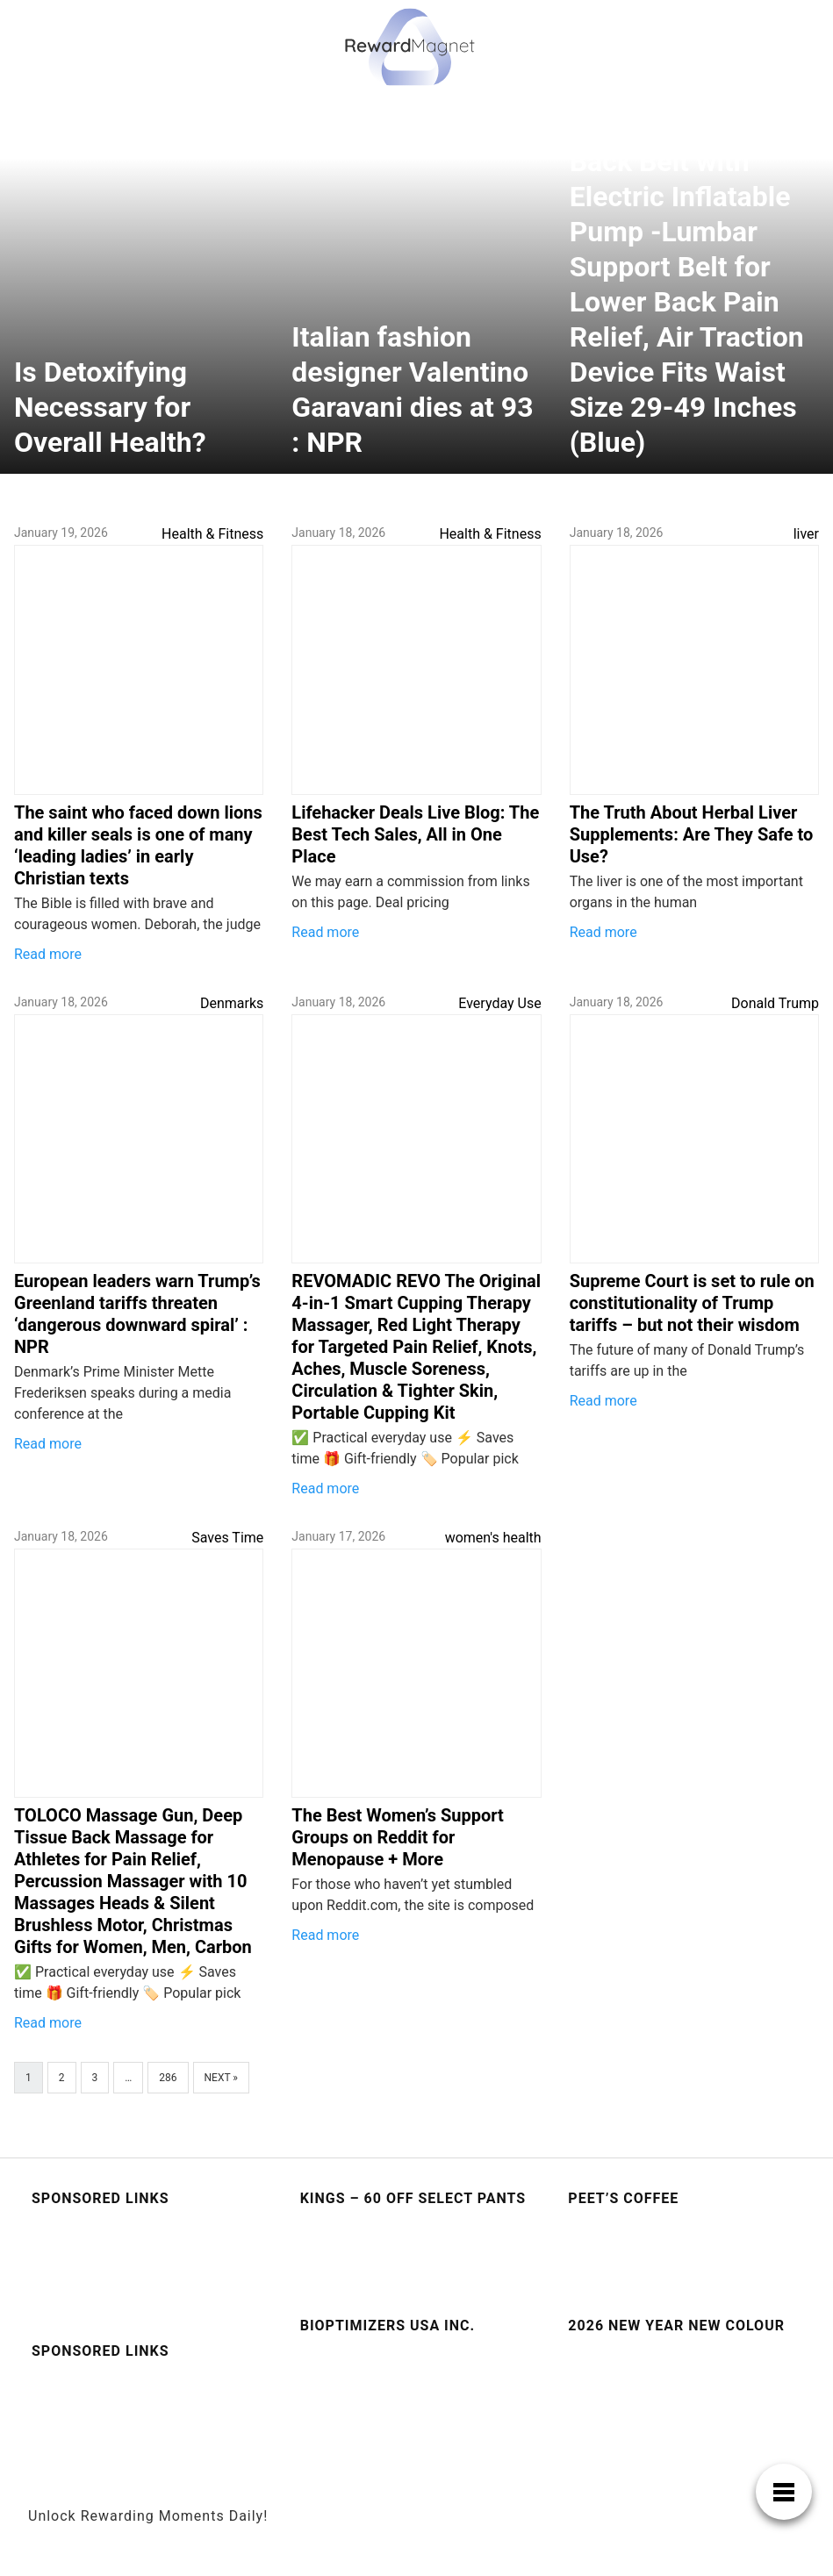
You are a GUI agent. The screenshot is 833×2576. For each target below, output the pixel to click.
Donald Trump (775, 1003)
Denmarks (231, 1003)
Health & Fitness (212, 534)
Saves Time (227, 1537)
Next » (221, 2078)
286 (167, 2078)
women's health (493, 1537)
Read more (48, 954)
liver (806, 534)
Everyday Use (499, 1003)
